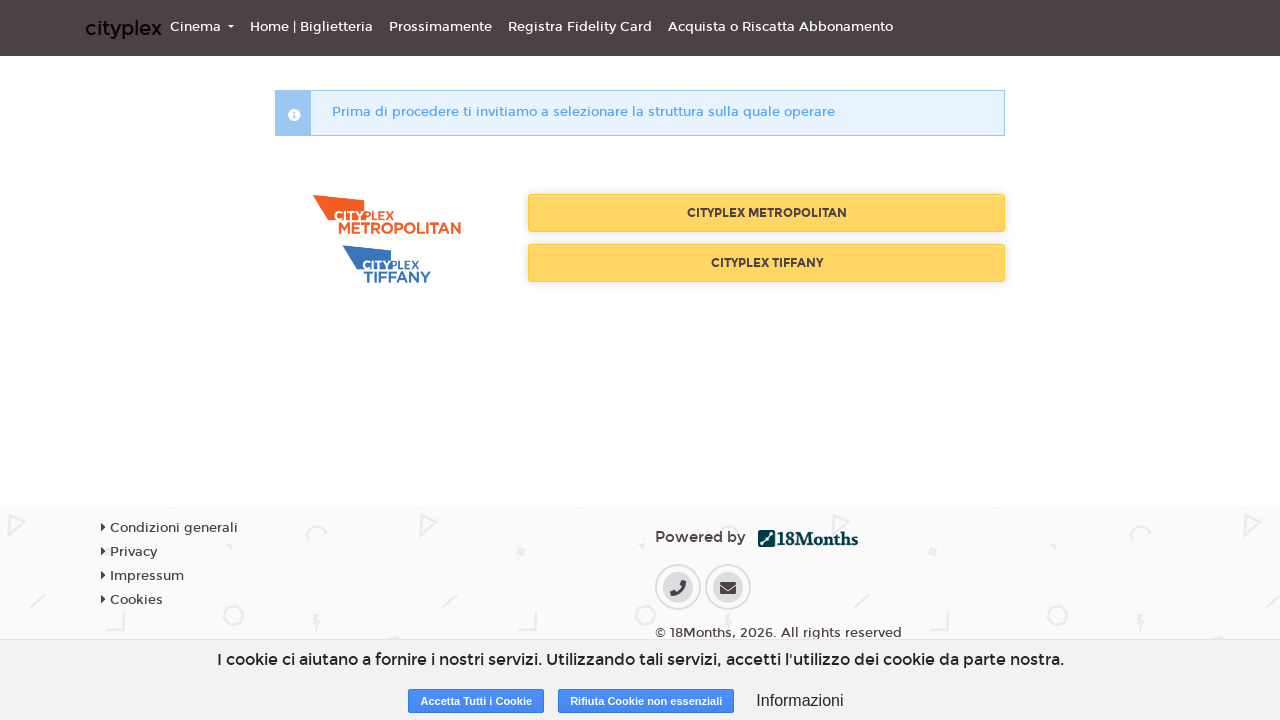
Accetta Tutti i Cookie (476, 701)
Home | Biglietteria (311, 27)
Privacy (129, 552)
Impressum (142, 576)
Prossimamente (440, 27)
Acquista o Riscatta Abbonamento (780, 27)
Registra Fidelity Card (580, 27)
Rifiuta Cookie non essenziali (646, 701)
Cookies (132, 600)
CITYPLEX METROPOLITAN (767, 213)
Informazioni (799, 700)
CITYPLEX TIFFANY (767, 263)
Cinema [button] (197, 27)
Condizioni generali (169, 528)
